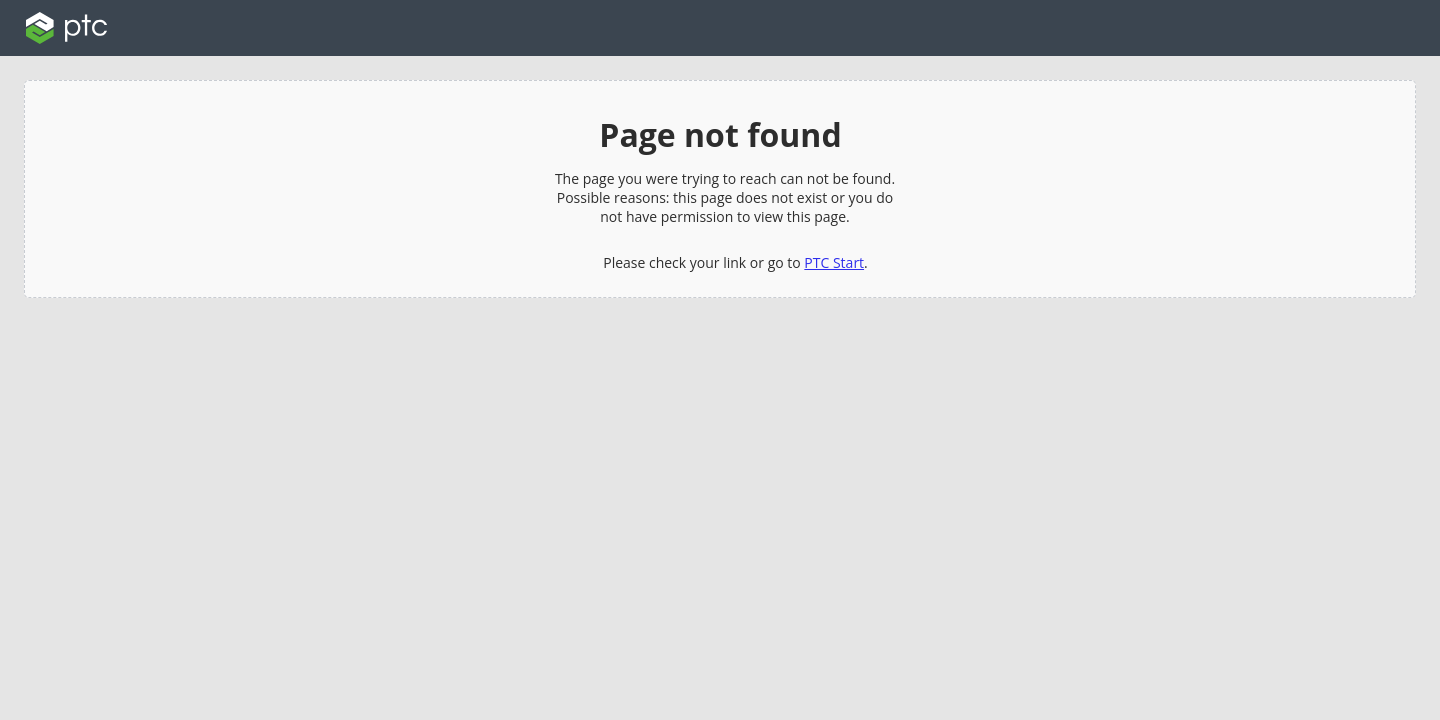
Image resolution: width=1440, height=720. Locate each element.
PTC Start (834, 262)
